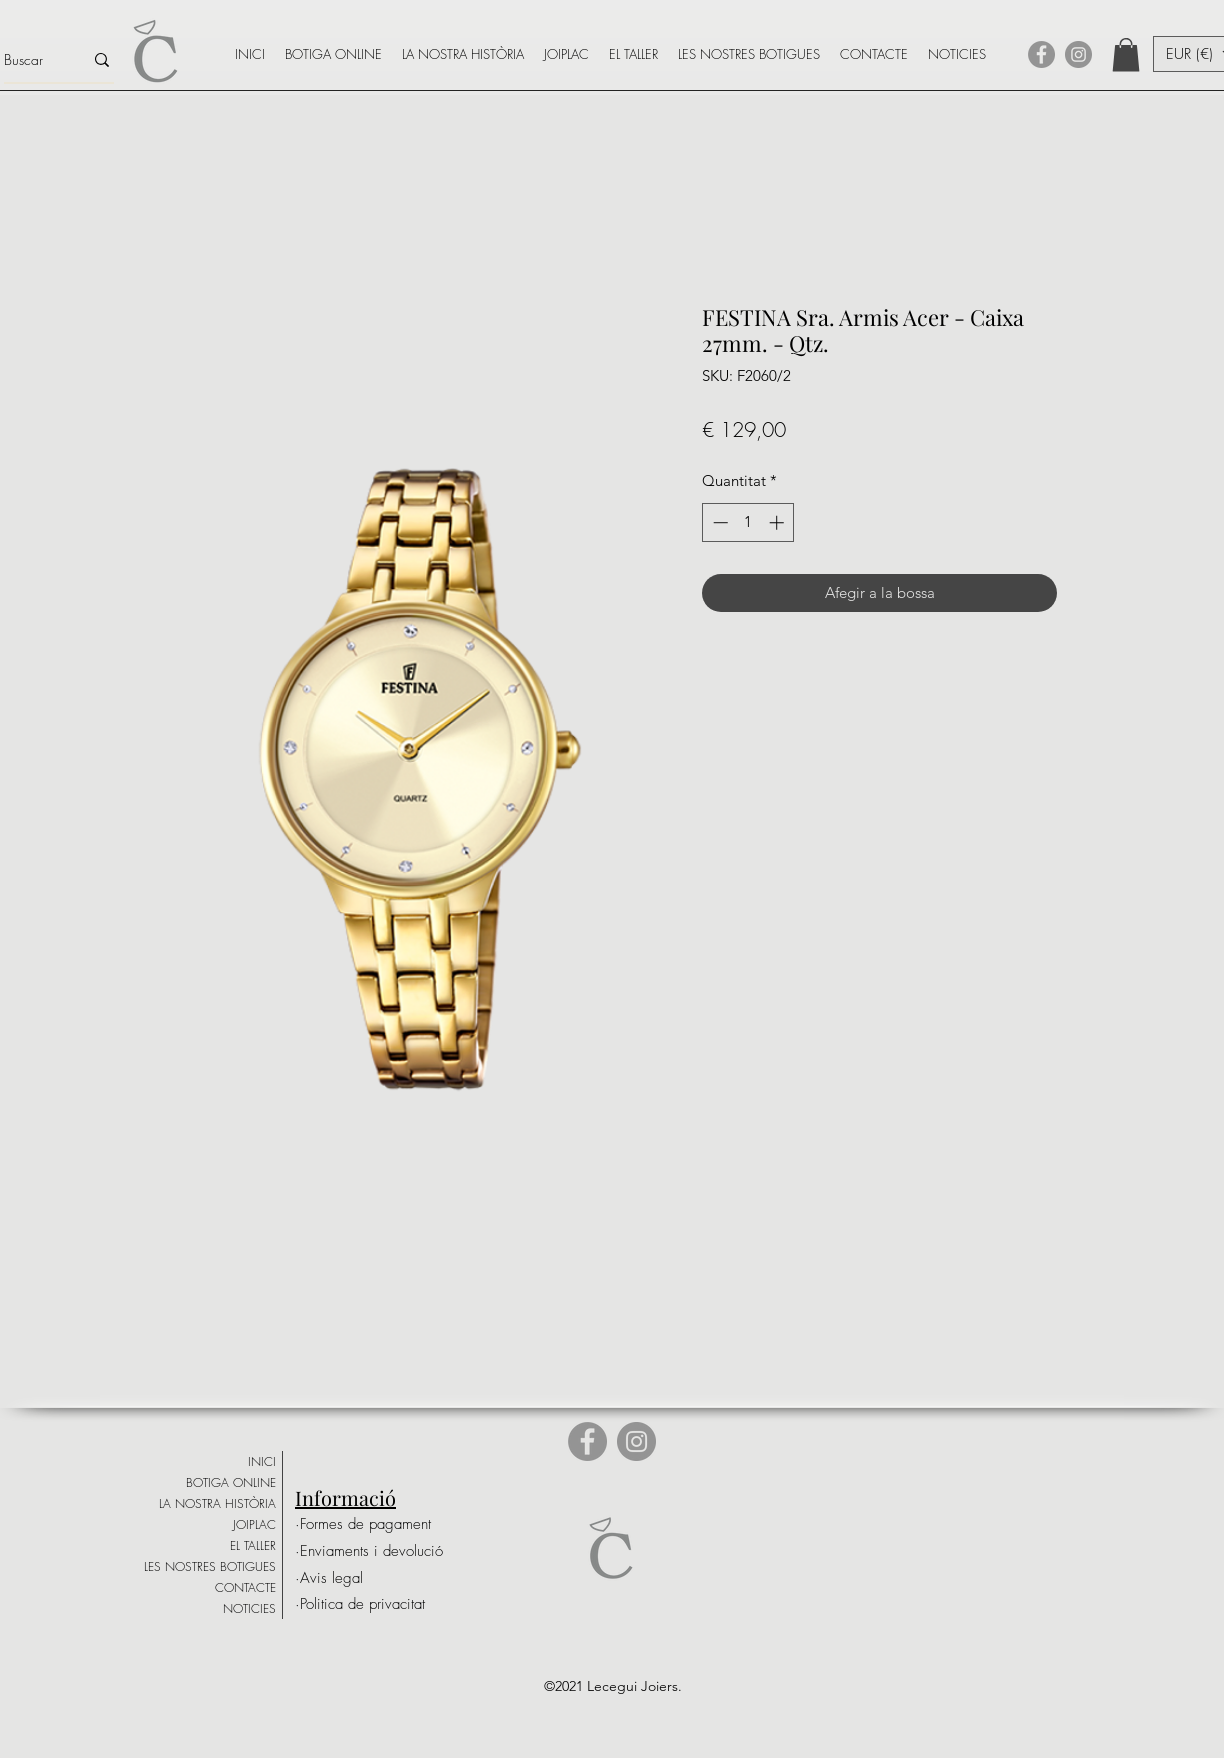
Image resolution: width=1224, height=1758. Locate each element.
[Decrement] (718, 522)
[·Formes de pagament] (364, 1524)
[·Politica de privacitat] (360, 1604)
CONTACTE (245, 1587)
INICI (262, 1461)
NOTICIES (249, 1608)
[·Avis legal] (364, 1578)
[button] (1126, 54)
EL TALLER (253, 1545)
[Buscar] (28, 60)
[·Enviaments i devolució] (369, 1551)
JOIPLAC (254, 1524)
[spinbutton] (748, 522)
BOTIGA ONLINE (231, 1482)
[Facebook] (1041, 54)
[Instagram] (1078, 54)
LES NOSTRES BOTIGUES (210, 1566)
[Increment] (778, 522)
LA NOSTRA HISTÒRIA (217, 1503)
